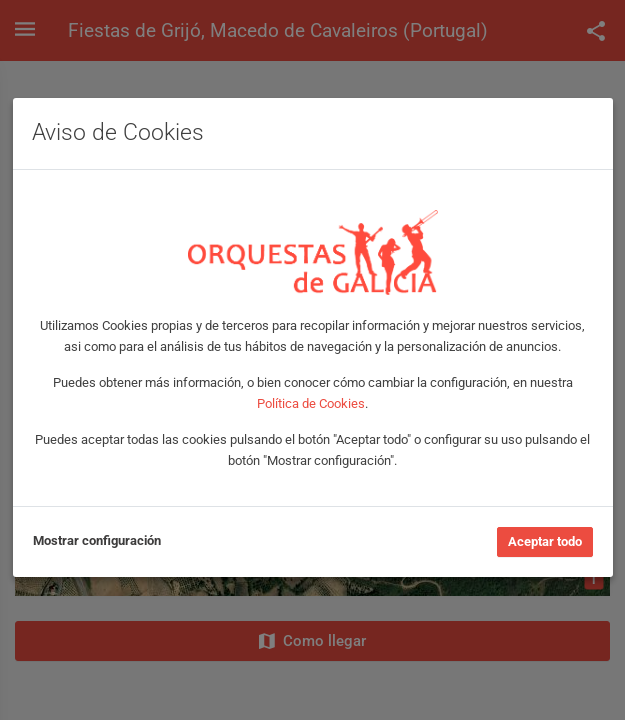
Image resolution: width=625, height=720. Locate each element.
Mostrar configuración (97, 540)
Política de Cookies (311, 403)
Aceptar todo (545, 541)
